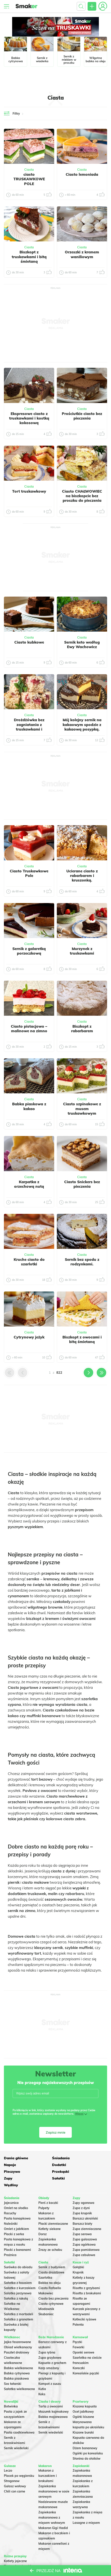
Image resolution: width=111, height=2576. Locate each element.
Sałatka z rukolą (16, 2285)
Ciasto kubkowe (29, 642)
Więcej (79, 2113)
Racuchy (10, 2199)
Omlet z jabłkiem (16, 2215)
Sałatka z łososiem (18, 2269)
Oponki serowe (83, 2338)
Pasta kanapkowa (17, 2204)
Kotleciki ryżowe (84, 2305)
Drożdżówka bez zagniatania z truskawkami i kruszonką (29, 727)
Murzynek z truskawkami (82, 950)
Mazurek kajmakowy (53, 2397)
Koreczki (79, 2354)
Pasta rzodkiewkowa (19, 2418)
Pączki (77, 2328)
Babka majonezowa (53, 2403)
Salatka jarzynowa (17, 2279)
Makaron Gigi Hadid (53, 2514)
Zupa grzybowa (49, 2344)
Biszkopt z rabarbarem (82, 1028)
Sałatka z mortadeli (18, 2300)
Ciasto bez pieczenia (53, 2285)
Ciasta (29, 170)
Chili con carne (14, 2477)
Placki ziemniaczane (53, 2210)
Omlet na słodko (16, 2194)
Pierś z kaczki (48, 2189)
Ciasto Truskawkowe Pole (29, 873)
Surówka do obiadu (18, 2253)
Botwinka (11, 2392)
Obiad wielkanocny (18, 2333)
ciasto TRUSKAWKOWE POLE (29, 179)
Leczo (8, 2457)
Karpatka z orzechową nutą (29, 1184)
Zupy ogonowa (83, 2189)
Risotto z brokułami (87, 2279)
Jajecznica (11, 2189)
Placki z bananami (17, 2236)
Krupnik (78, 2258)
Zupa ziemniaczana (87, 2215)
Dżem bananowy (85, 2434)
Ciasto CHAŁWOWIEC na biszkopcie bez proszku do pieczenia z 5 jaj (82, 498)
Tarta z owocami (50, 2392)
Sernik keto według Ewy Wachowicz (82, 644)
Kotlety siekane (49, 2215)
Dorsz (42, 2220)
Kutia (42, 2375)
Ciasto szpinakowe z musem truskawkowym (82, 1109)
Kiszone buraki (83, 2418)
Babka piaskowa (16, 2365)
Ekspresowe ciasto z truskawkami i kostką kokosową (29, 418)
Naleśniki (11, 2210)
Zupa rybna (46, 2338)
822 (59, 1372)
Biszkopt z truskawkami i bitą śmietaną (29, 257)
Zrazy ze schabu (50, 2236)
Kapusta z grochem (52, 2349)
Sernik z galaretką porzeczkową (29, 950)
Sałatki (44, 2171)
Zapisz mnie (55, 2132)
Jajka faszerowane (17, 2328)
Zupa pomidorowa (86, 2236)
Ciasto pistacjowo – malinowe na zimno (29, 1028)
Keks (41, 2380)
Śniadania (47, 2157)
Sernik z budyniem (51, 2253)
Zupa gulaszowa (85, 2225)
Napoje (79, 2157)
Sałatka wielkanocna (19, 2375)
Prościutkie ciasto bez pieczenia (82, 415)
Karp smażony (48, 2354)
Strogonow (12, 2467)
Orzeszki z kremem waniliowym (82, 254)
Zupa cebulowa (84, 2241)
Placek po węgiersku (19, 2462)
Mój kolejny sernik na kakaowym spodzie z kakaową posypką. (82, 724)
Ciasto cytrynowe (51, 2290)
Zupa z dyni (81, 2194)
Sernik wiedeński (16, 2434)
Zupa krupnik (82, 2199)
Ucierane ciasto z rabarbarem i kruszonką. (82, 876)
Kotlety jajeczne (15, 2547)
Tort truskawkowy (29, 491)
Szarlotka (45, 2264)
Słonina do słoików (86, 2444)
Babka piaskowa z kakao (29, 1106)
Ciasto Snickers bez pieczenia (82, 1184)
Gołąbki (78, 2253)
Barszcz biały (82, 2210)
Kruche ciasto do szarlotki (29, 1261)
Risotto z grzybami (86, 2274)
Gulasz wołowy (15, 2472)
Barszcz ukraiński (85, 2204)
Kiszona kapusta (85, 2392)
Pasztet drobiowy (16, 2338)
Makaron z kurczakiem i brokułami (47, 2462)
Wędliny (80, 2171)
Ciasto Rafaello (49, 2274)
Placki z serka (14, 2220)
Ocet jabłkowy (83, 2397)
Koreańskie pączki (86, 2359)
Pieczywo (46, 2164)
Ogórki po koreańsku (88, 2439)
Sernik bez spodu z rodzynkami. (82, 1261)
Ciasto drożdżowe (51, 2258)
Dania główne (16, 2157)
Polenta (78, 2311)
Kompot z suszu (49, 2370)
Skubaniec (46, 2300)
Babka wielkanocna (18, 2354)
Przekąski (81, 2164)
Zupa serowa (82, 2220)
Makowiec (45, 2279)
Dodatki (11, 2164)
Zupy (8, 2171)
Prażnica (10, 2241)
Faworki (78, 2333)
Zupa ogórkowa (84, 2231)
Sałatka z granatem (18, 2305)
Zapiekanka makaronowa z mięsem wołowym (51, 2503)
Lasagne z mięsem (86, 2509)
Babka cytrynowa (17, 2359)
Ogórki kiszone (83, 2403)
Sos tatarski (12, 2370)
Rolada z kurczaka (17, 2563)
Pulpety (43, 2194)
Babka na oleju (49, 2269)
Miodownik (46, 2295)
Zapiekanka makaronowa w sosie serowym (53, 2477)
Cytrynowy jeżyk (29, 1337)
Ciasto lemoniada (82, 174)
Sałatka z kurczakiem (20, 2274)
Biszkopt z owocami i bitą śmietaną (82, 1339)
